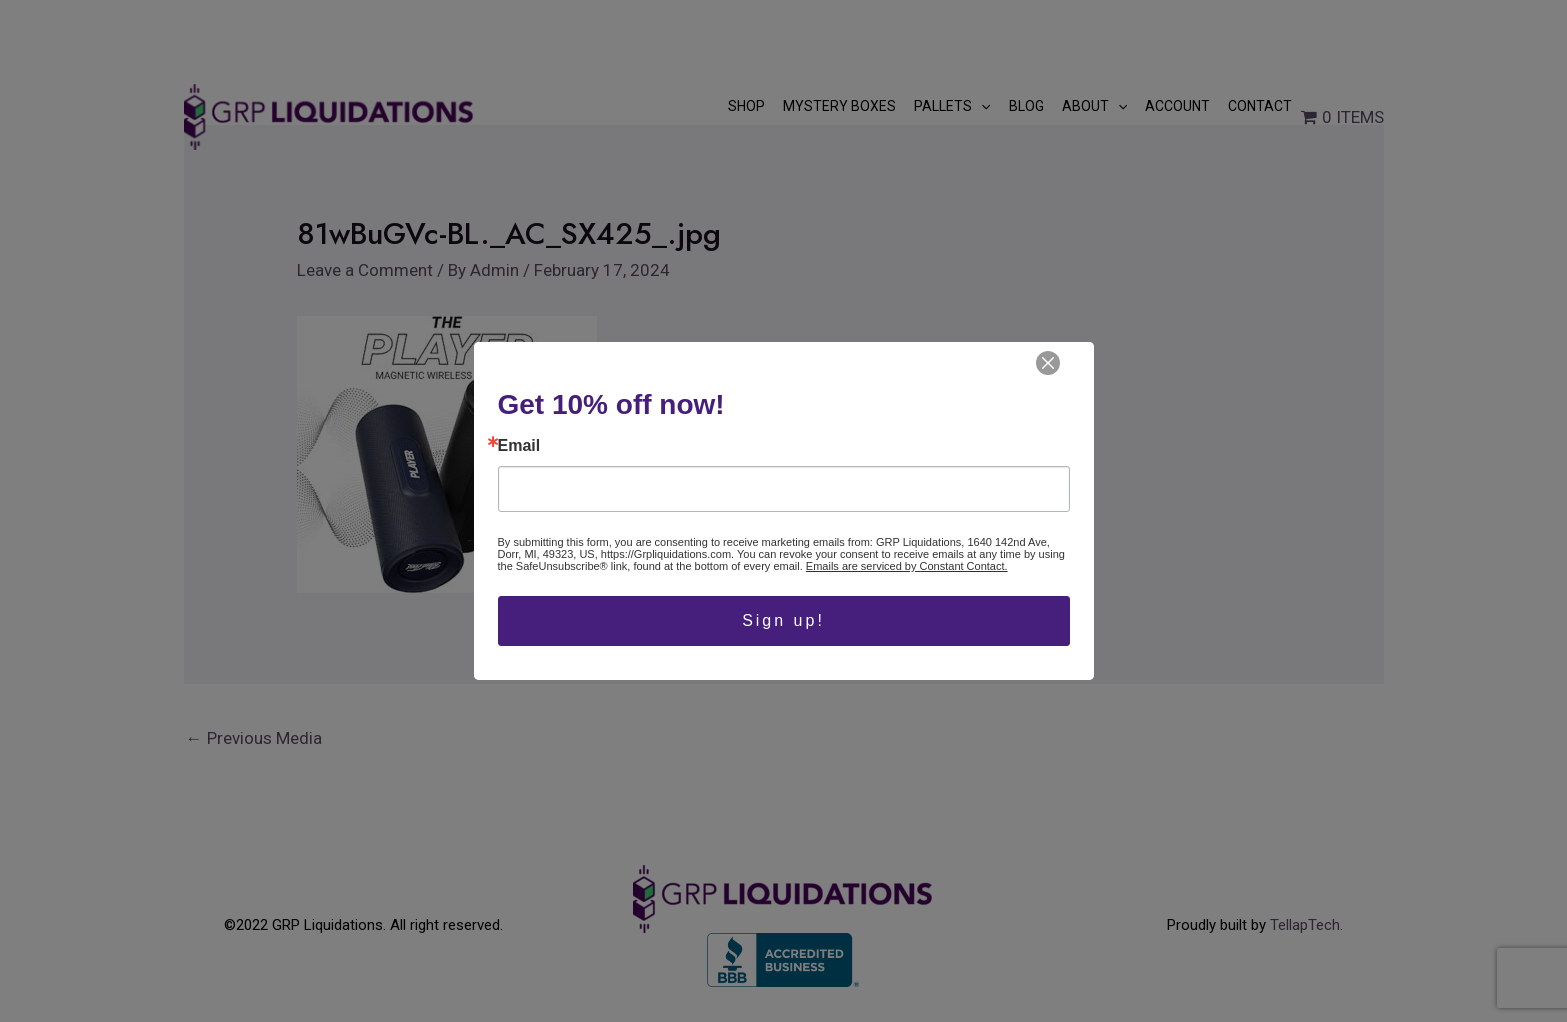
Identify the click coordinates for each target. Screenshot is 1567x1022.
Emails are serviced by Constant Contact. (907, 566)
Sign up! (783, 620)
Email (519, 446)
